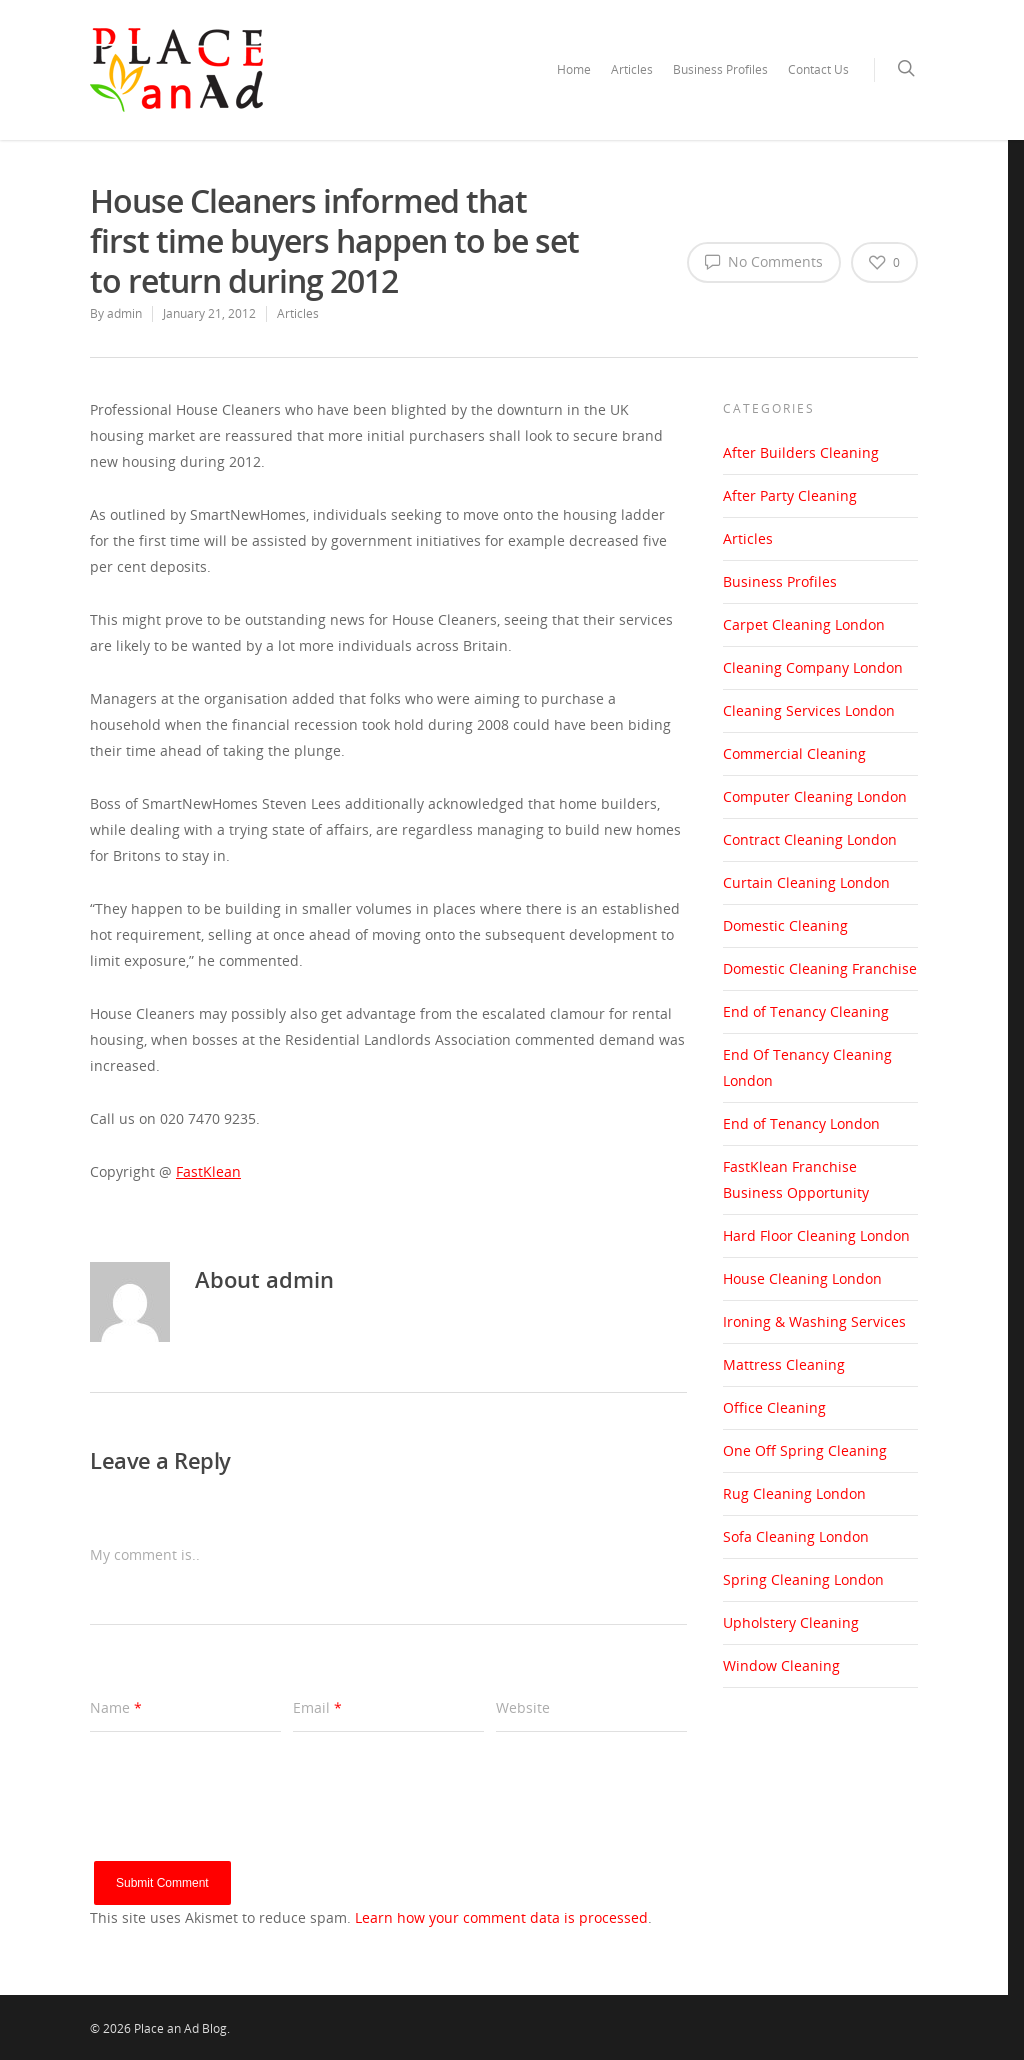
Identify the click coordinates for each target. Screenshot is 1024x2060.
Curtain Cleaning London (806, 882)
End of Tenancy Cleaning (806, 1011)
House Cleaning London (802, 1278)
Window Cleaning (781, 1665)
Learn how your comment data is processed (501, 1917)
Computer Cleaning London (815, 796)
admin (124, 313)
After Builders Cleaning (801, 452)
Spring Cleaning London (803, 1579)
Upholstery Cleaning (791, 1622)
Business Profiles (720, 69)
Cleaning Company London (813, 667)
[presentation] (242, 1822)
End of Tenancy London (801, 1123)
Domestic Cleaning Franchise (820, 968)
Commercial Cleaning (794, 753)
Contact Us (818, 69)
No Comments (764, 261)
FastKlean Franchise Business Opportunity (796, 1179)
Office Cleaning (774, 1407)
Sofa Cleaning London (796, 1536)
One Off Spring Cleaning (805, 1450)
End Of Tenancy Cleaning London (807, 1067)
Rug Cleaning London (794, 1493)
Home (574, 69)
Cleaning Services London (809, 710)
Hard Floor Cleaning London (816, 1235)
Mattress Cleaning (784, 1364)
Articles (632, 69)
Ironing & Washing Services (814, 1321)
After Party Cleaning (790, 495)
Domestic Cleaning (785, 925)
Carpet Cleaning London (804, 624)
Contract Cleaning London (810, 839)
